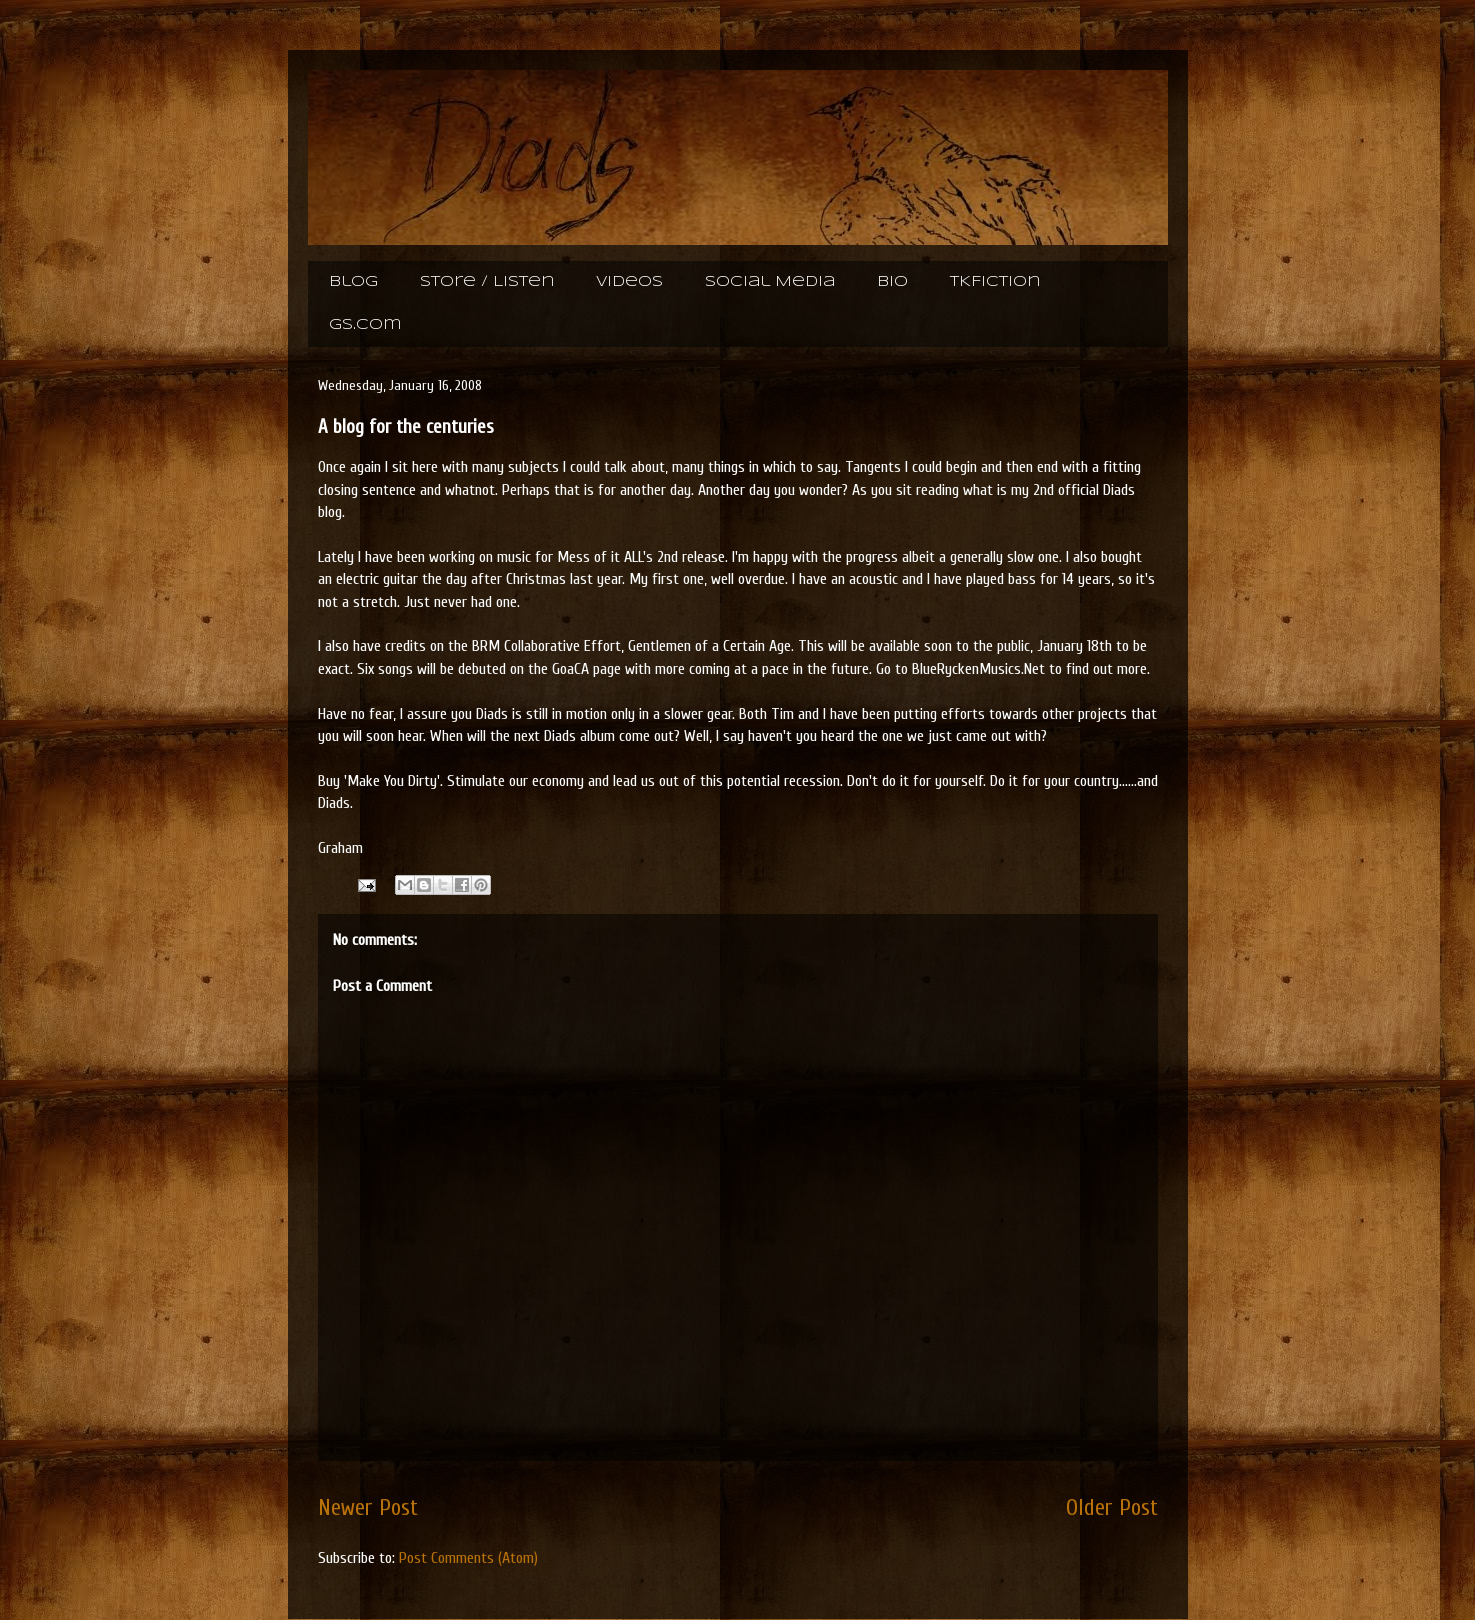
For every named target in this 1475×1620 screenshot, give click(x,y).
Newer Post (368, 1508)
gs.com (365, 325)
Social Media (770, 282)
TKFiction (995, 282)
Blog (353, 282)
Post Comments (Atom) (468, 1558)
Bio (892, 282)
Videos (629, 282)
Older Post (1112, 1508)
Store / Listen (487, 282)
